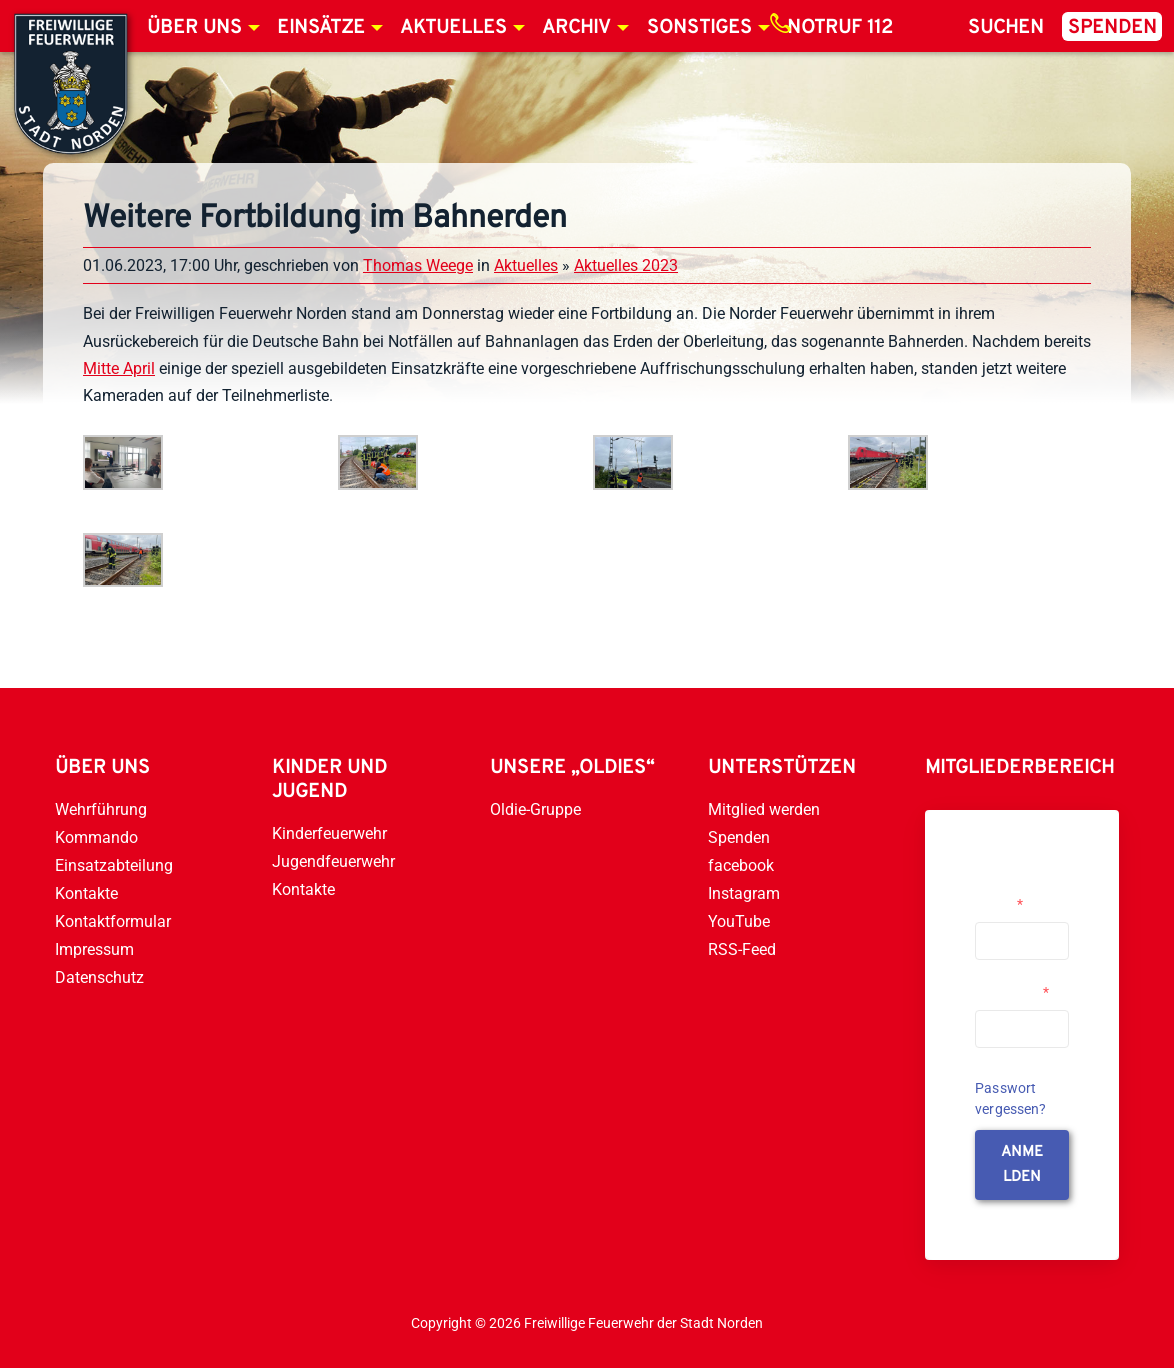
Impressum (94, 949)
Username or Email (1014, 896)
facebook (741, 865)
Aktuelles (453, 28)
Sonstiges (699, 28)
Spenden (1112, 28)
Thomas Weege (418, 265)
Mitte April (119, 368)
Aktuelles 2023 (626, 265)
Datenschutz (99, 977)
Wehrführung (101, 809)
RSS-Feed (742, 949)
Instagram (744, 893)
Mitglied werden (764, 809)
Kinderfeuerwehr (329, 833)
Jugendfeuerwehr (333, 861)
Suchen (1006, 28)
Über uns (194, 28)
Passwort (1012, 992)
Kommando (96, 837)
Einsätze (321, 28)
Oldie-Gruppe (535, 809)
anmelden (1022, 1165)
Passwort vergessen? (1011, 1098)
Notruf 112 (840, 28)
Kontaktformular (113, 921)
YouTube (739, 921)
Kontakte (86, 893)
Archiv (576, 28)
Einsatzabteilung (114, 865)
